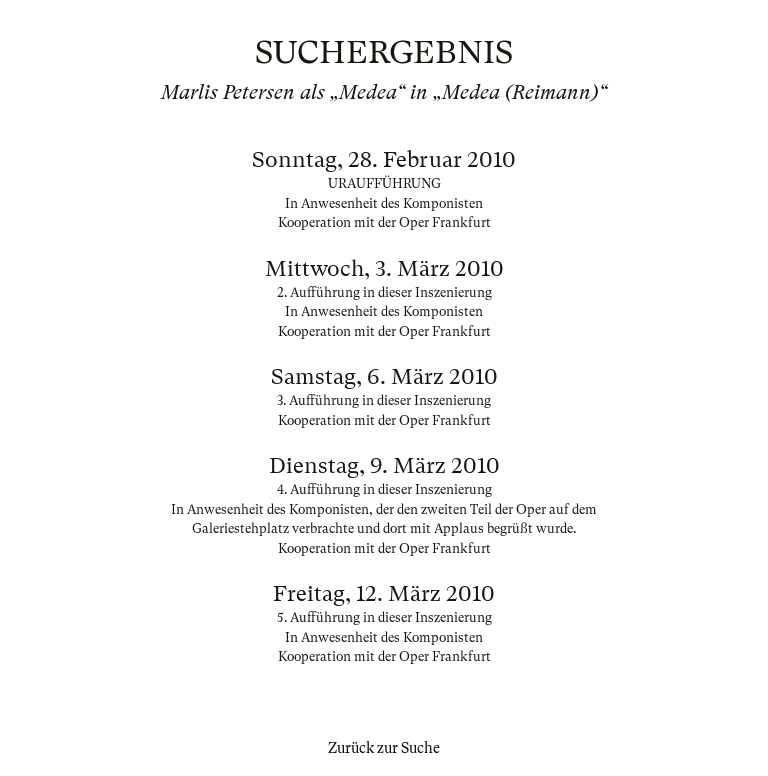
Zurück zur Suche (384, 748)
